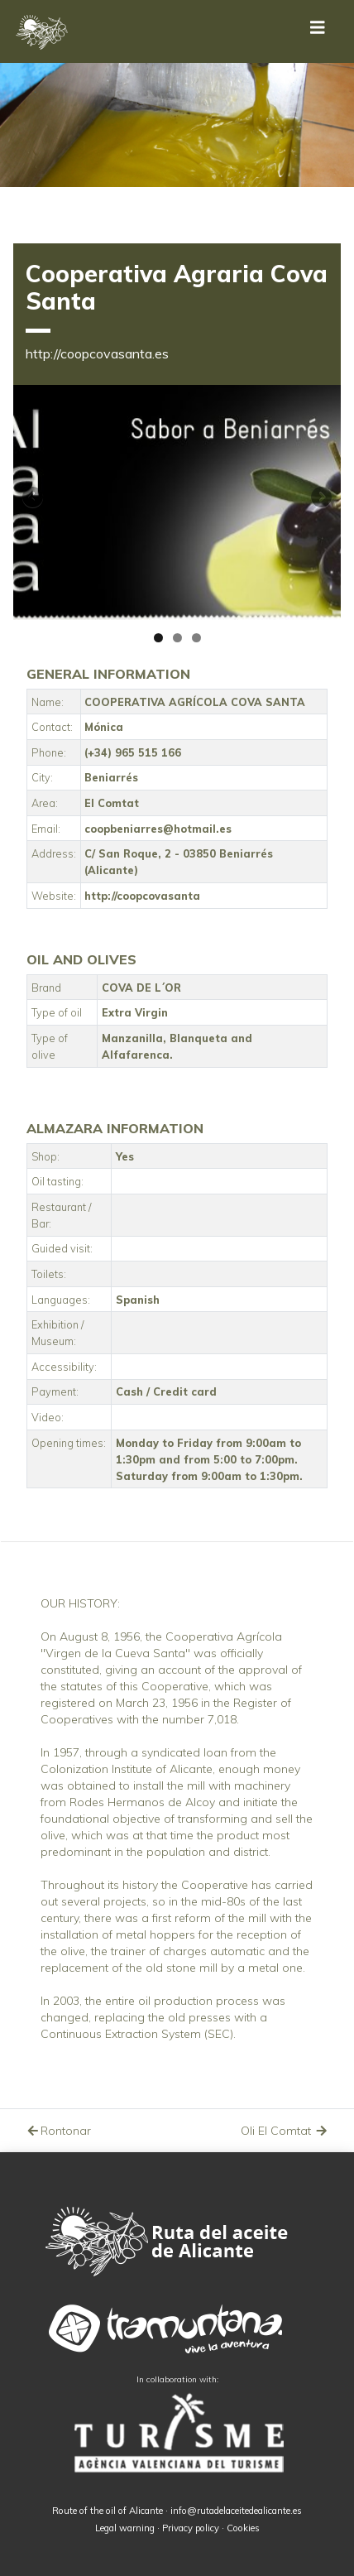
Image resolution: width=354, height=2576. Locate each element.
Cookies (243, 2528)
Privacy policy (190, 2528)
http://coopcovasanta (142, 895)
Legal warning (125, 2528)
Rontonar (58, 2130)
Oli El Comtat (285, 2130)
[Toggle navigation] (317, 31)
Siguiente (320, 498)
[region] (177, 502)
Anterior (34, 498)
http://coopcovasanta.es (97, 353)
